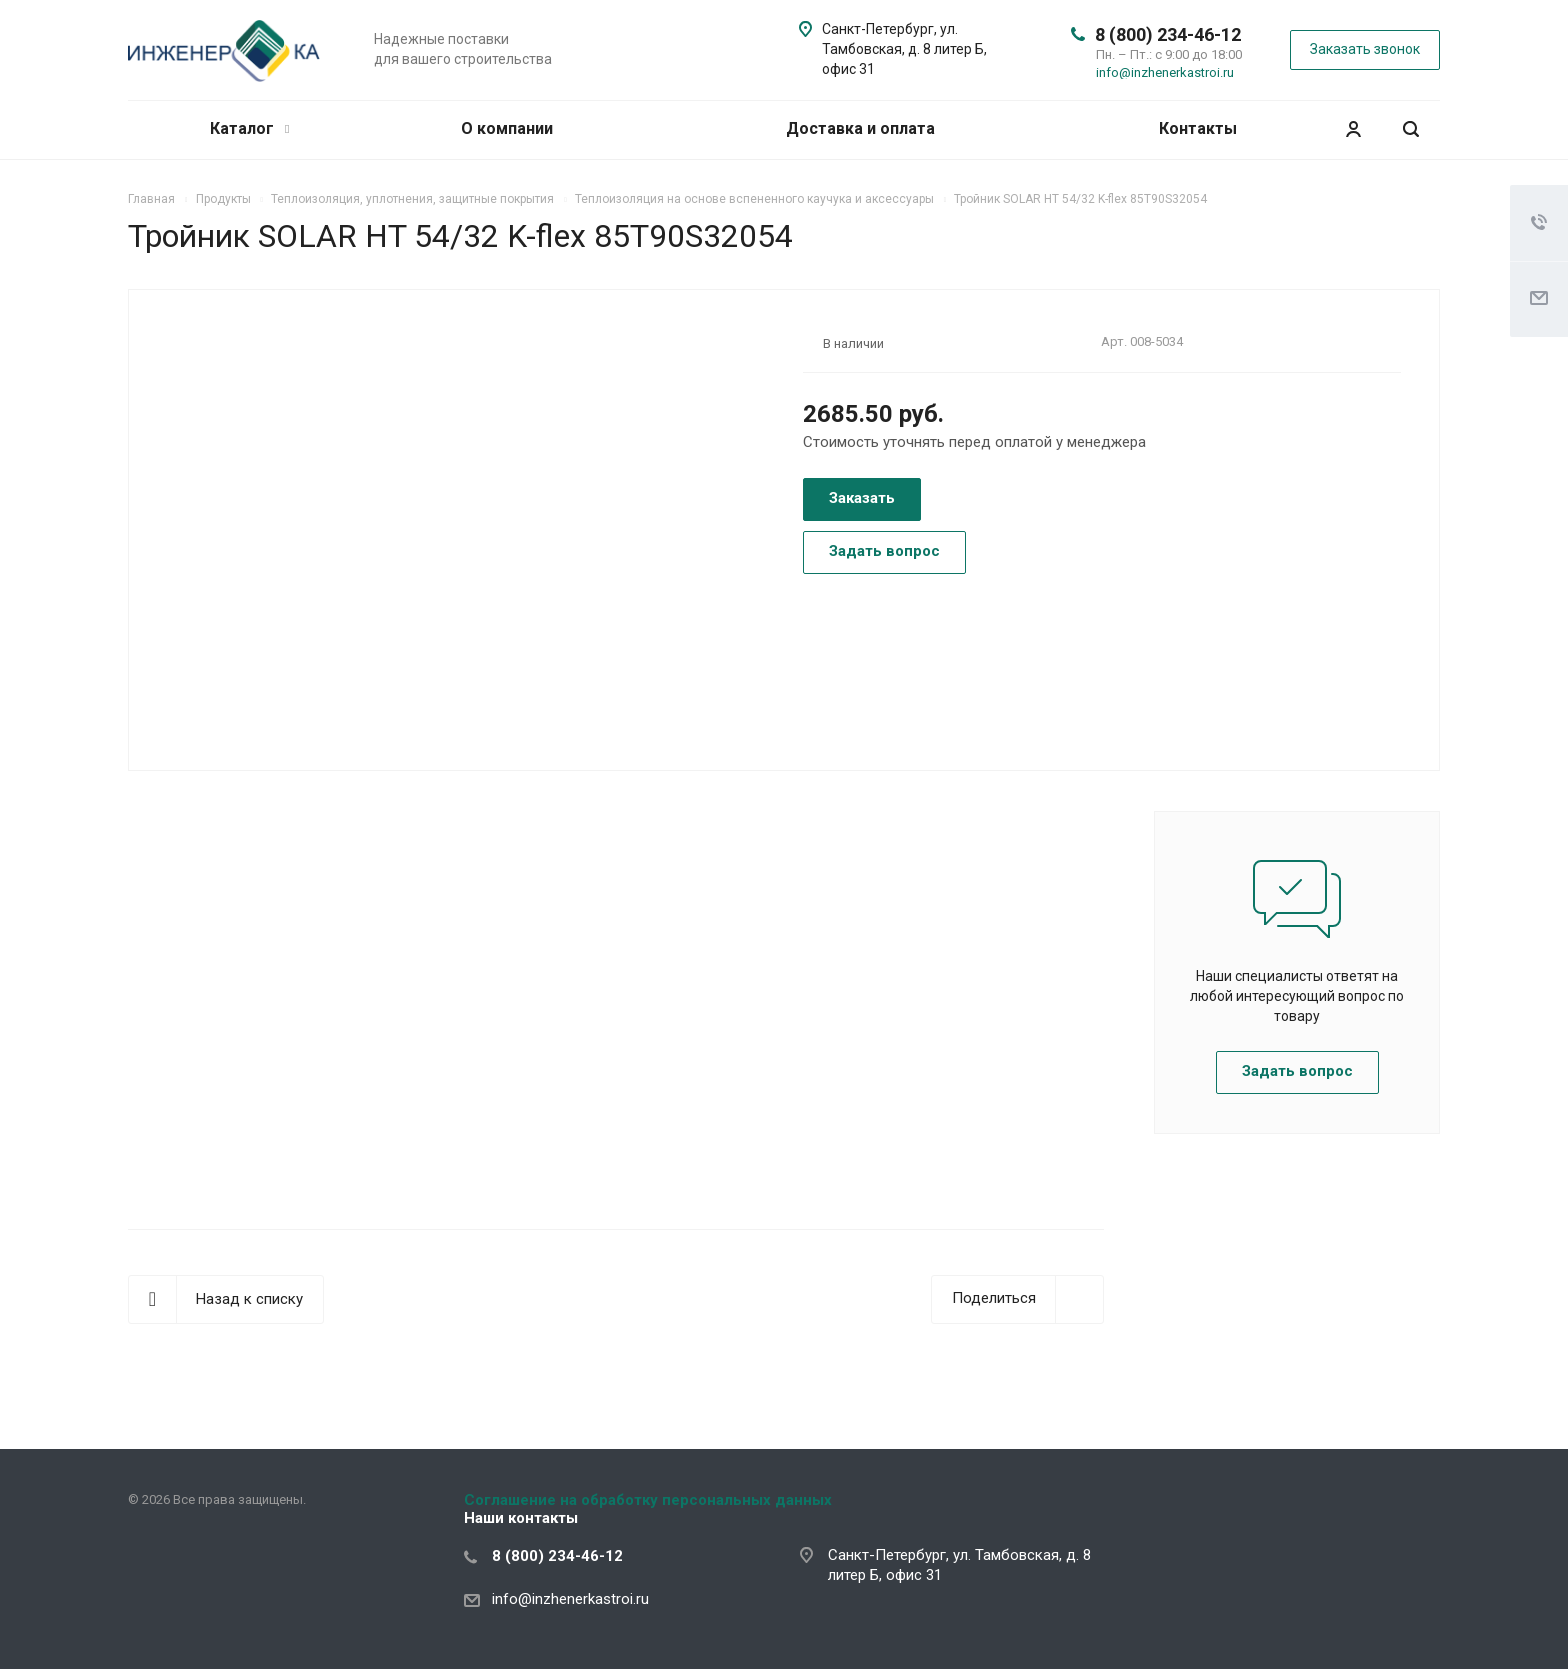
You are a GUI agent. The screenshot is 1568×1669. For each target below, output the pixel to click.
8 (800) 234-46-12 (1168, 34)
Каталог (249, 128)
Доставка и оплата (860, 128)
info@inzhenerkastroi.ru (1165, 72)
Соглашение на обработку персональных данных (648, 1500)
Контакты (1198, 128)
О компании (507, 128)
